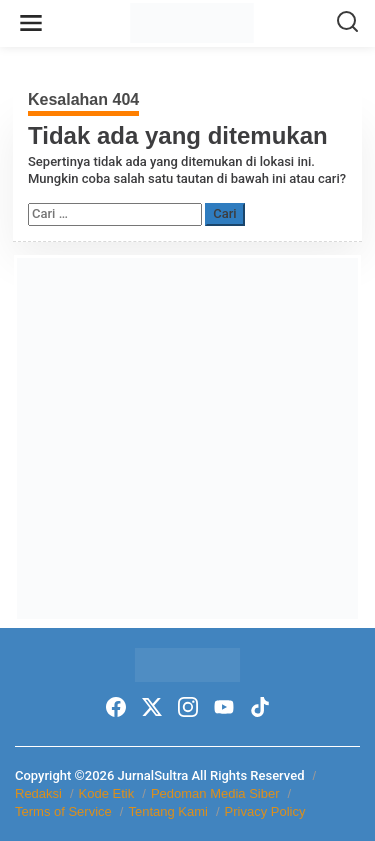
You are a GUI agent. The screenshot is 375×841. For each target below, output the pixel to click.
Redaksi (38, 793)
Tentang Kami (168, 811)
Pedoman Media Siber (215, 793)
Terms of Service (63, 811)
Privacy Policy (265, 811)
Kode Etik (107, 793)
